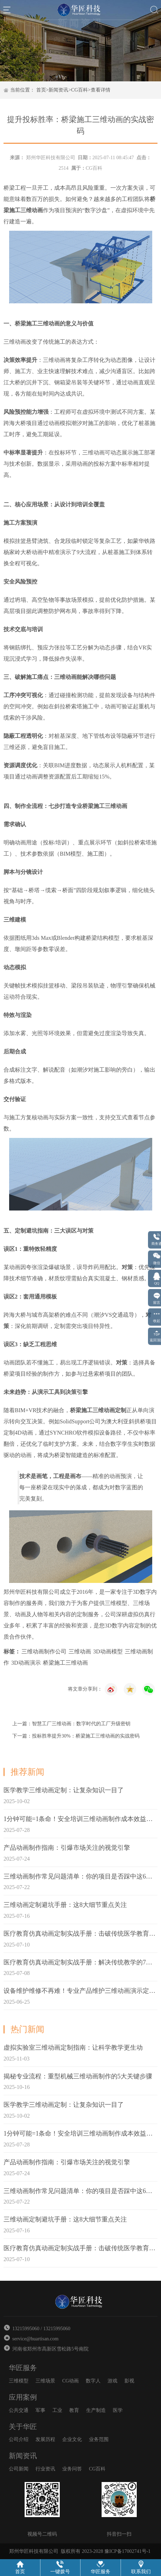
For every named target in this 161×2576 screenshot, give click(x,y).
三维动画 (80, 1651)
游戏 (112, 2380)
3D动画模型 (108, 1651)
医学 (118, 2410)
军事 (40, 2410)
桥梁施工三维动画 (65, 1663)
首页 (41, 90)
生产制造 (96, 2410)
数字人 (93, 2380)
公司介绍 (18, 2439)
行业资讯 (45, 2469)
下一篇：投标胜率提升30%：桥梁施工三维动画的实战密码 (76, 1736)
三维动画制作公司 (43, 1651)
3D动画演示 (26, 1663)
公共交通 (18, 2410)
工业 (57, 2410)
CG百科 (79, 90)
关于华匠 (23, 2426)
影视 (129, 2380)
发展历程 (45, 2439)
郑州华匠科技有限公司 (50, 157)
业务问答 (72, 2469)
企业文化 (72, 2439)
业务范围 (99, 2439)
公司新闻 (18, 2469)
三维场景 (45, 2380)
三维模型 (18, 2380)
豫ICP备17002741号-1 (127, 2551)
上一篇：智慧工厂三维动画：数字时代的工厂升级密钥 (71, 1723)
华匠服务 (23, 2368)
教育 (74, 2410)
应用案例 (23, 2397)
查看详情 (100, 90)
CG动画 (70, 2380)
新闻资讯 (58, 90)
